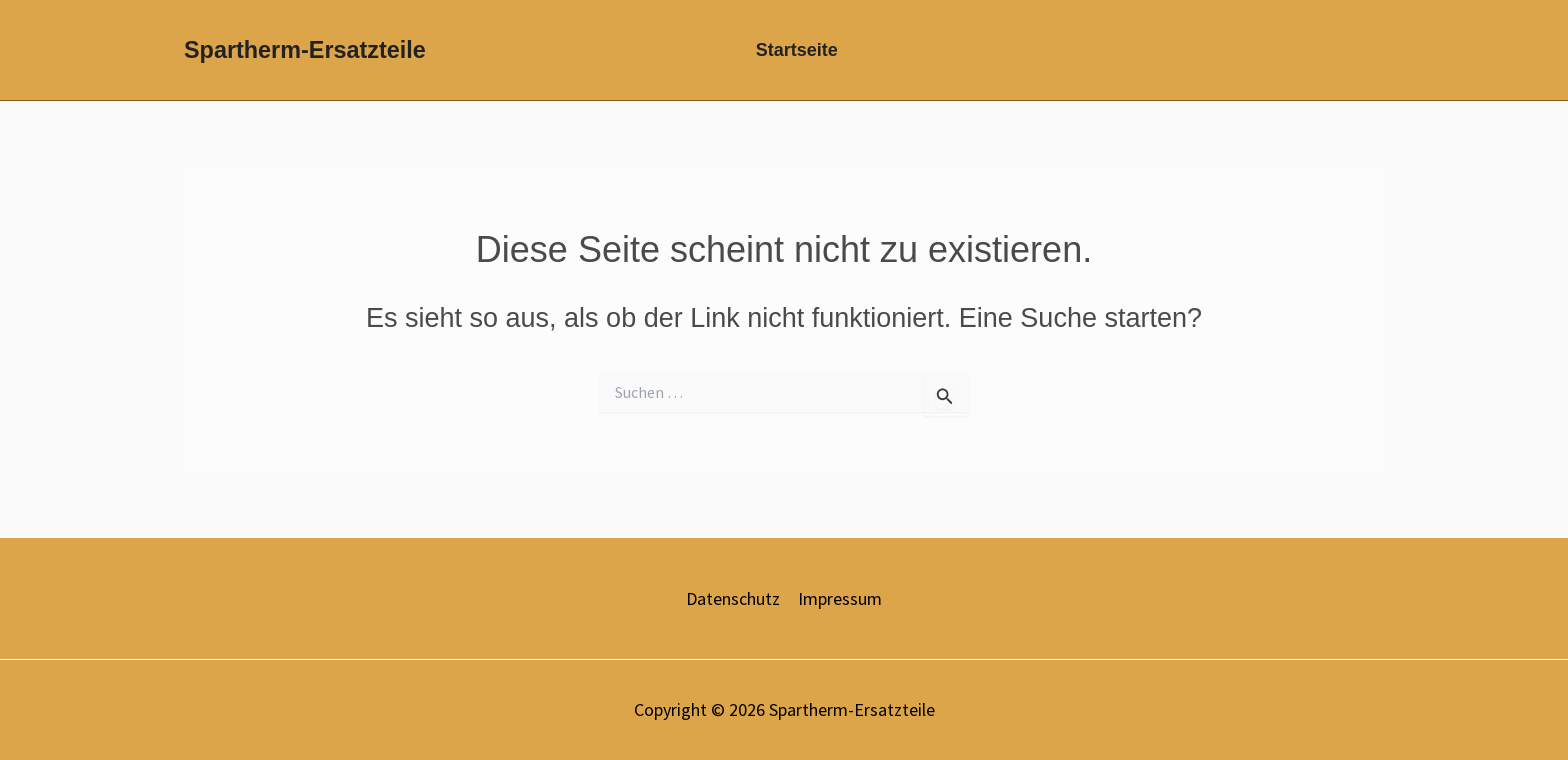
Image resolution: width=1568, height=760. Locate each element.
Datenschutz (733, 598)
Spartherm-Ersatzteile (305, 50)
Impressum (840, 598)
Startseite (797, 50)
